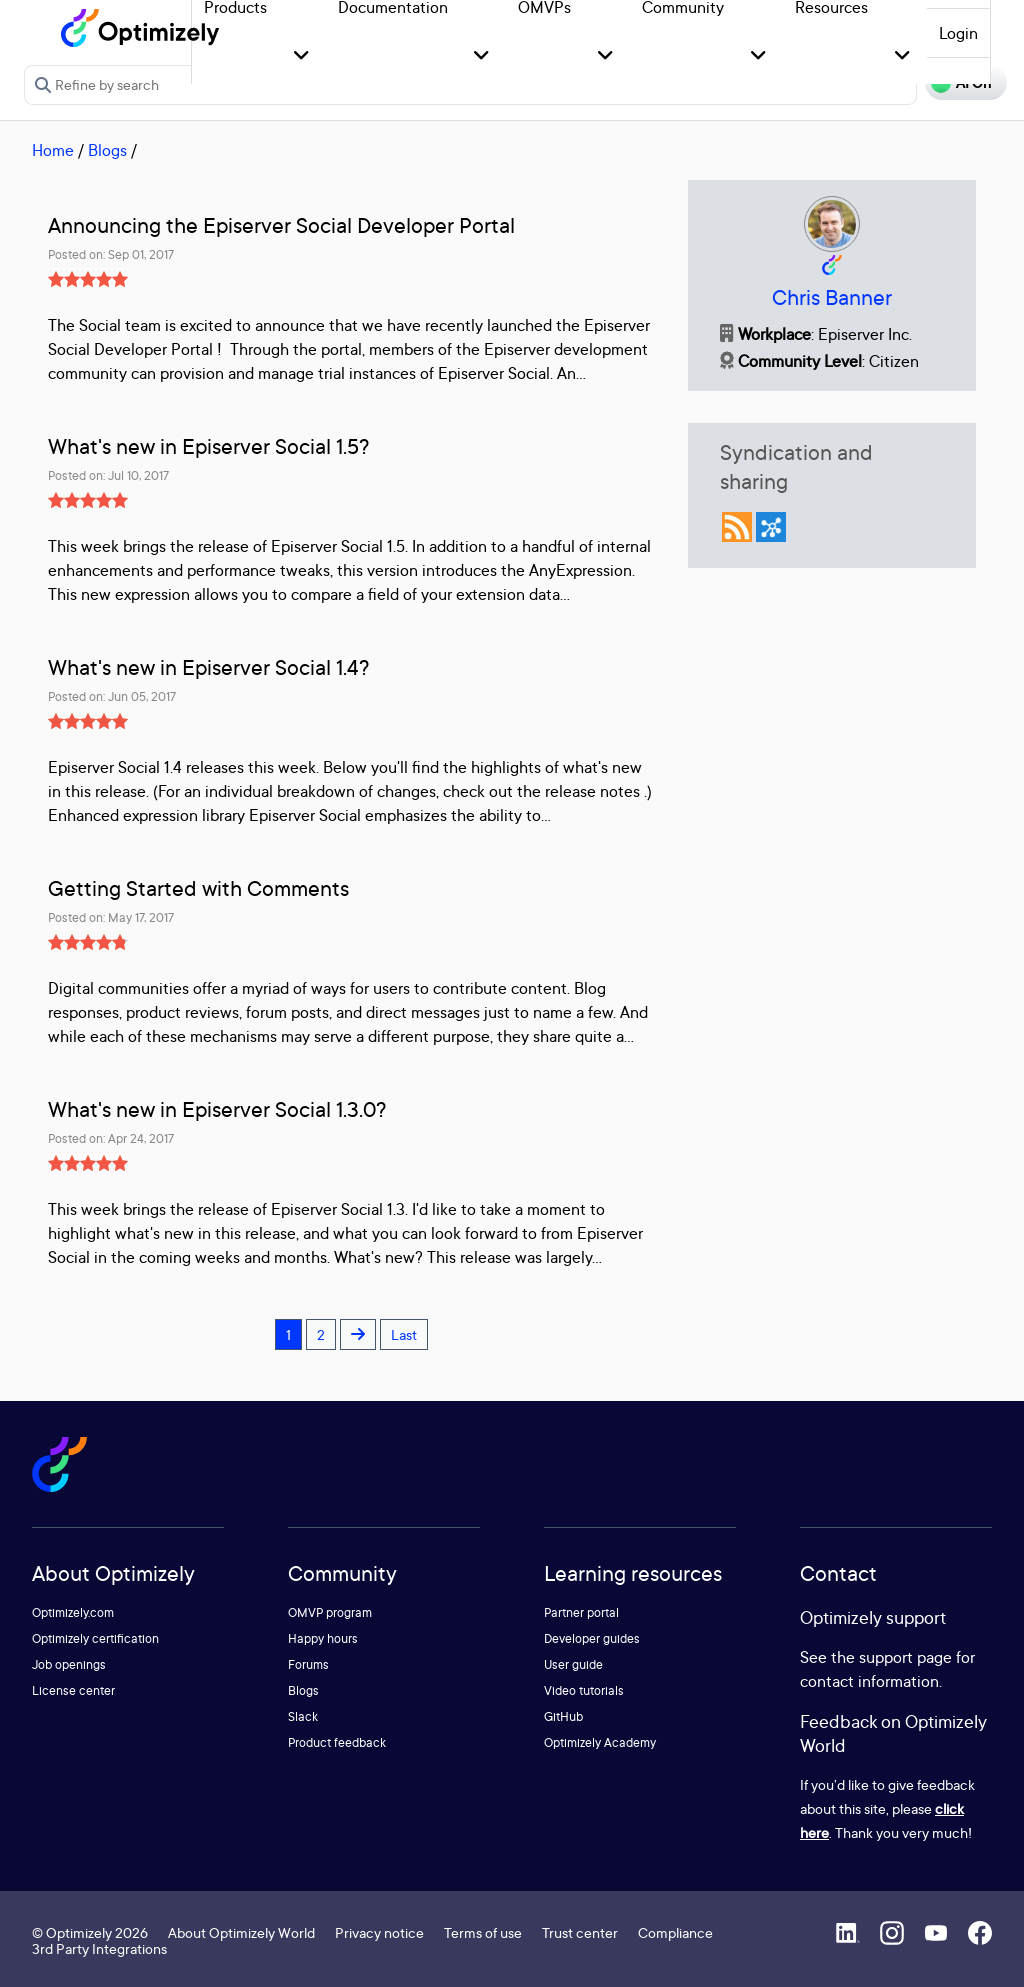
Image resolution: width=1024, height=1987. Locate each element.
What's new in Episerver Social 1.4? (208, 667)
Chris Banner (832, 297)
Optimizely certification (95, 1638)
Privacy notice (379, 1932)
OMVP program (330, 1612)
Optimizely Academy (600, 1742)
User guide (573, 1664)
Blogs (107, 150)
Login (958, 33)
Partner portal (581, 1612)
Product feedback (337, 1742)
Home (53, 150)
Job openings (69, 1664)
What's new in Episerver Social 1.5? (208, 446)
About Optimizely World (241, 1932)
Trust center (580, 1932)
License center (73, 1690)
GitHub (563, 1716)
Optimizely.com (73, 1612)
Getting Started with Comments (198, 888)
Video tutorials (584, 1690)
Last (404, 1334)
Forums (308, 1664)
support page (905, 1657)
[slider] (88, 279)
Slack (303, 1716)
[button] (301, 56)
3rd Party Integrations (99, 1948)
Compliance (675, 1932)
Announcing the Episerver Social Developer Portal (281, 225)
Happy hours (323, 1638)
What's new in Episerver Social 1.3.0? (217, 1109)
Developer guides (592, 1638)
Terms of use (483, 1932)
